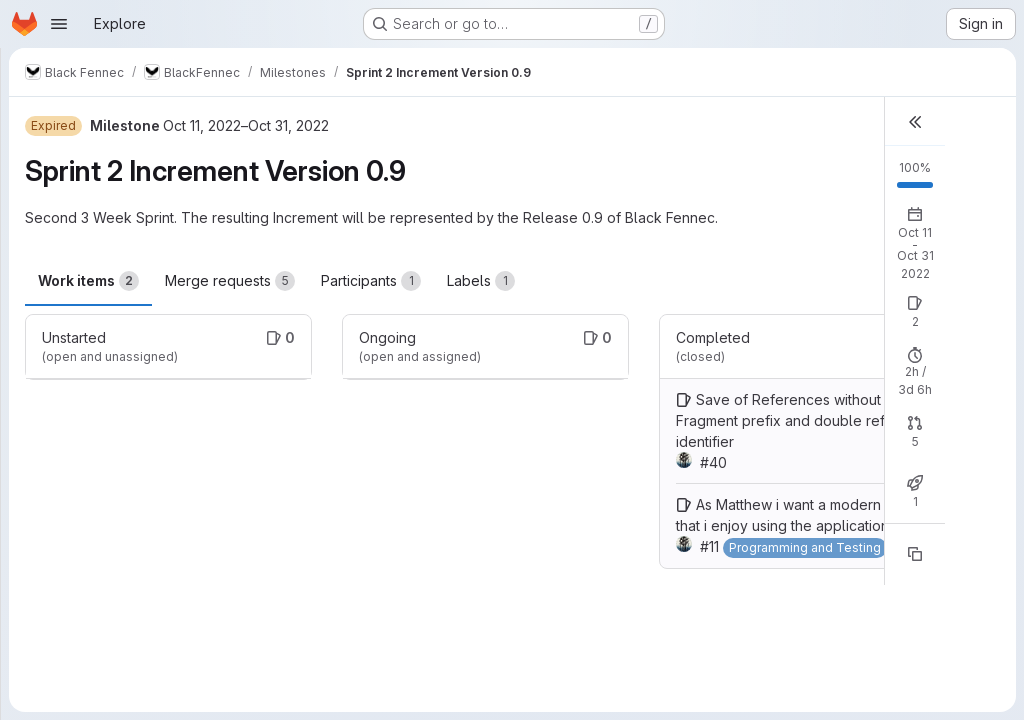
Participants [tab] (371, 281)
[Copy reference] (915, 554)
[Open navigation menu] (59, 24)
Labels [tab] (481, 281)
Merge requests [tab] (230, 281)
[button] (915, 121)
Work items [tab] (88, 281)
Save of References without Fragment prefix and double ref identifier (780, 420)
